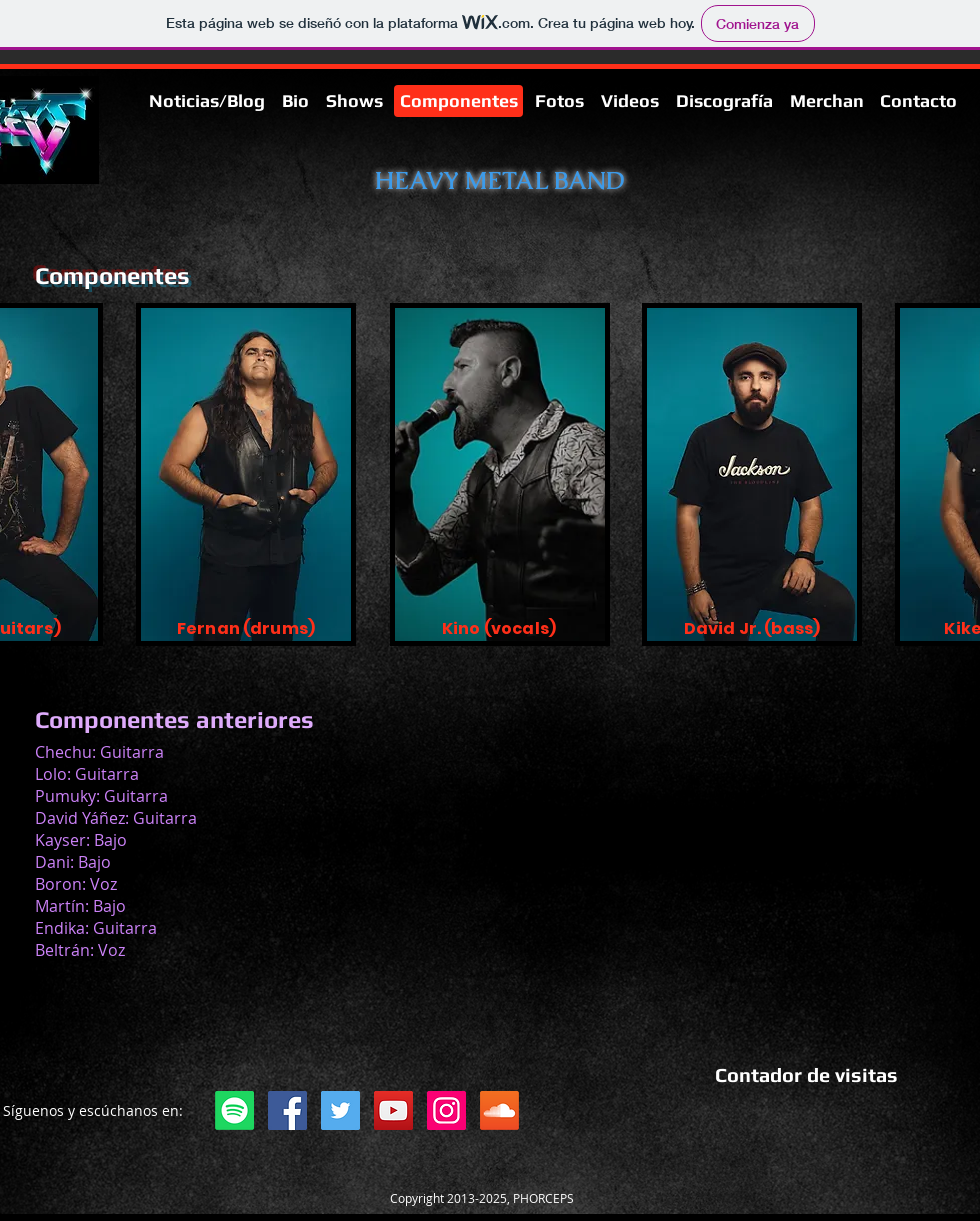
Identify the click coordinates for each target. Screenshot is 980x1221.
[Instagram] (446, 1110)
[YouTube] (393, 1110)
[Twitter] (340, 1110)
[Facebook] (287, 1110)
